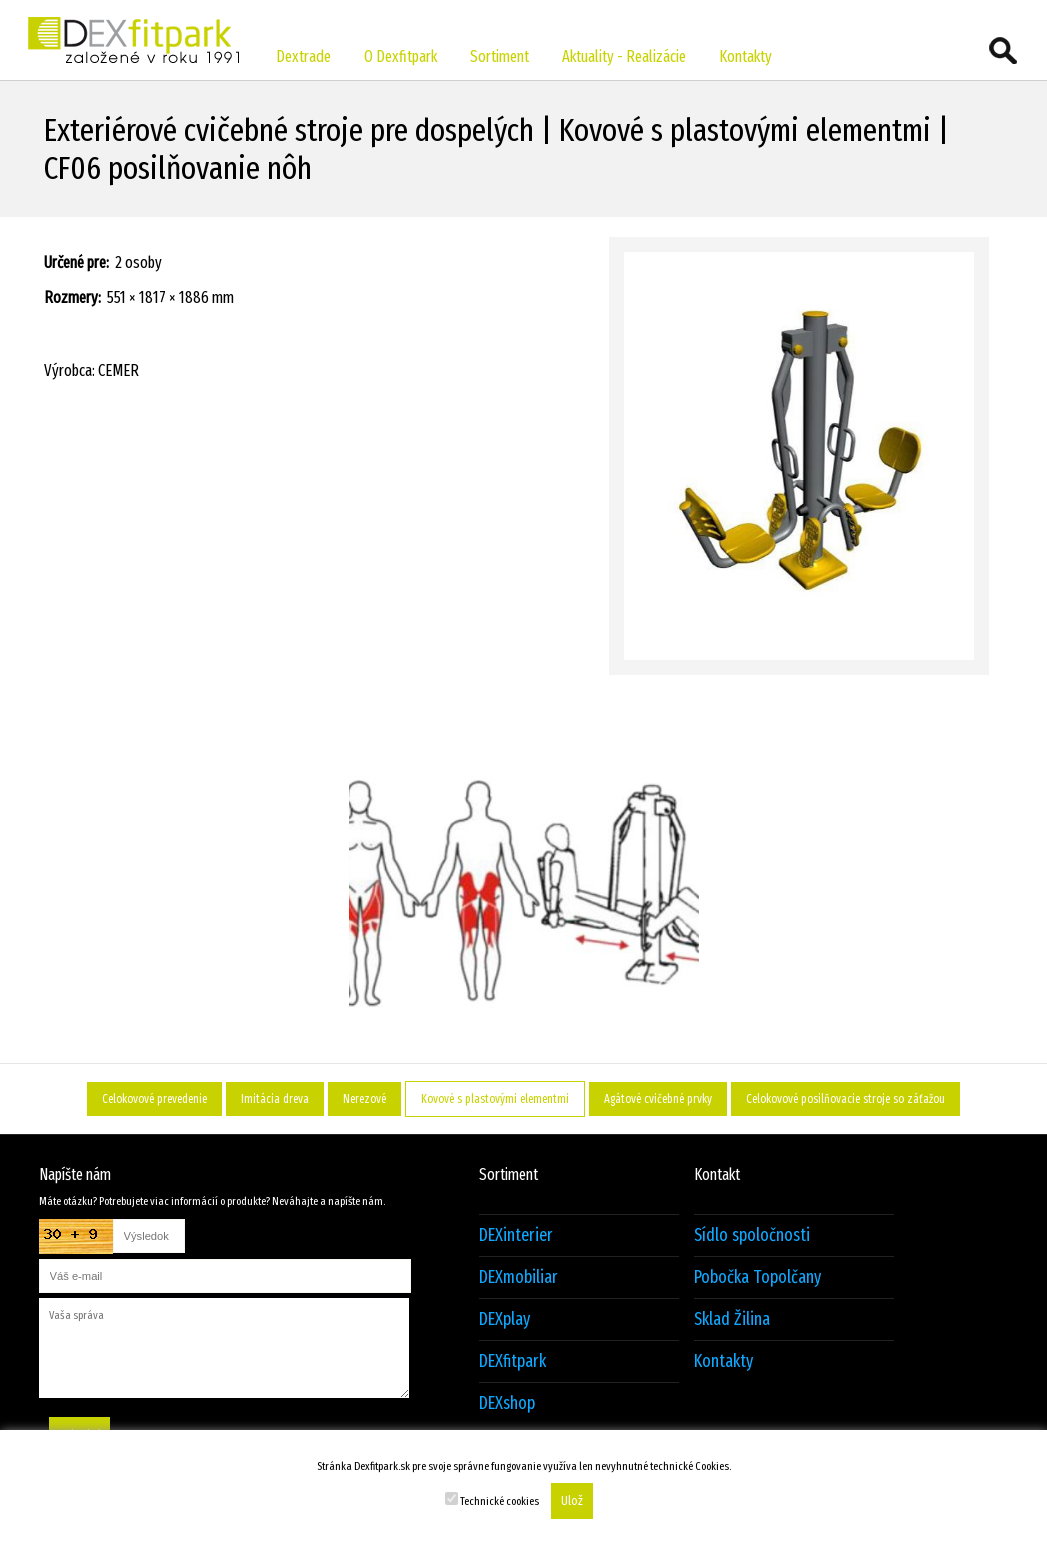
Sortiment (499, 56)
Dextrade (303, 56)
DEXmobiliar (518, 1277)
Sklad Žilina (732, 1319)
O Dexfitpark (400, 56)
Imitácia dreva (275, 1099)
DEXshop (507, 1403)
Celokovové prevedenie (154, 1099)
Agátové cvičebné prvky (658, 1099)
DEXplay (504, 1319)
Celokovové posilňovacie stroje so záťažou (845, 1099)
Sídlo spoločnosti (752, 1235)
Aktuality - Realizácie (624, 56)
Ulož (572, 1501)
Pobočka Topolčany (757, 1277)
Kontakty (745, 56)
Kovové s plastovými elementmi (495, 1099)
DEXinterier (516, 1235)
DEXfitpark (512, 1361)
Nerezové (364, 1099)
